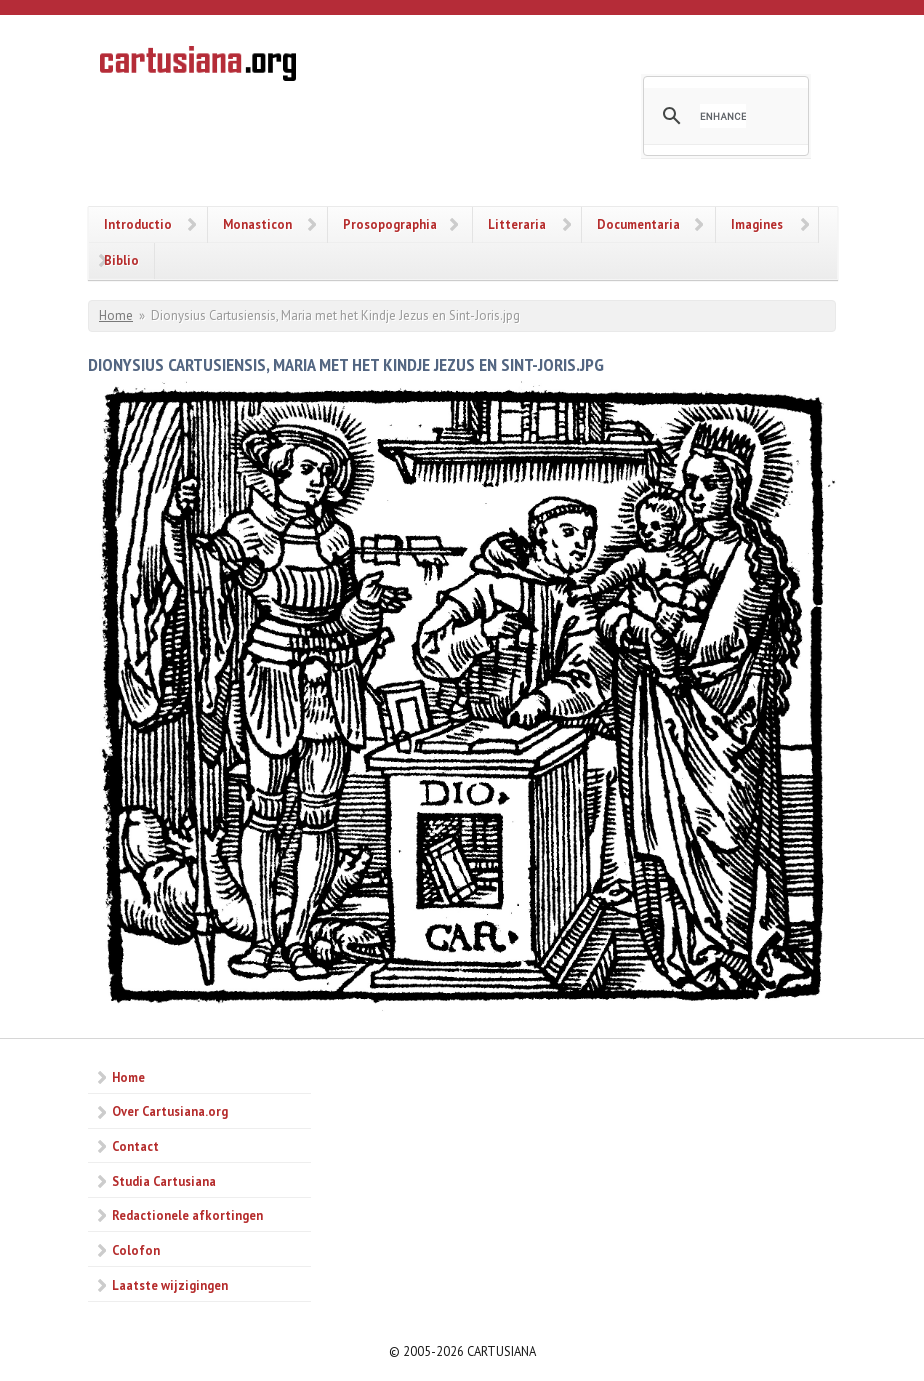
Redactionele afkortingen (187, 1215)
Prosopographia (390, 224)
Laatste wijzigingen (170, 1285)
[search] (723, 116)
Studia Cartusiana (164, 1181)
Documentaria (638, 224)
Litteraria (517, 224)
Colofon (136, 1250)
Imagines (757, 224)
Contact (135, 1146)
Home (116, 315)
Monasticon (257, 224)
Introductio (138, 224)
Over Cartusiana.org (170, 1111)
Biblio (121, 260)
